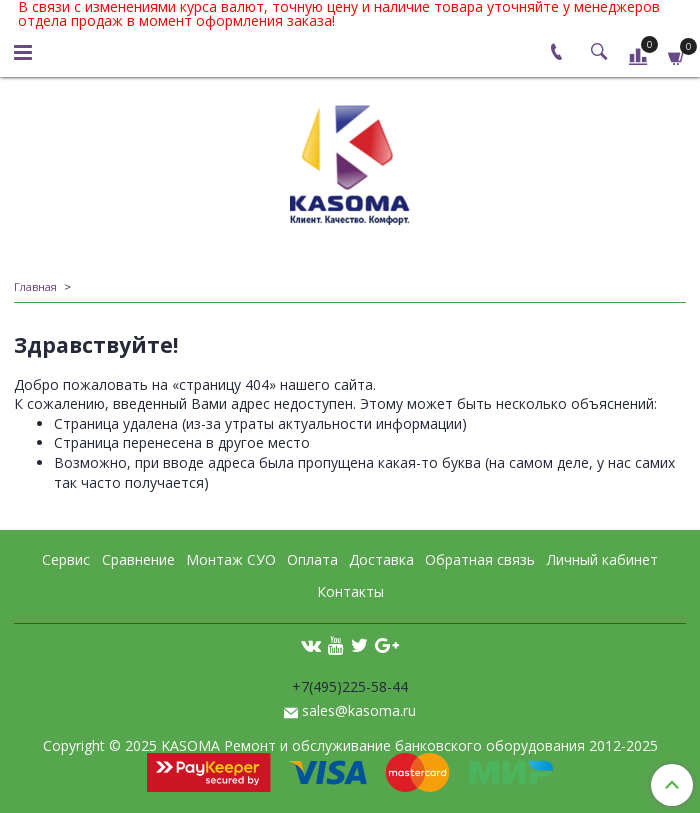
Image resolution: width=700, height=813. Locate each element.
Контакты (350, 591)
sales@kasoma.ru (359, 710)
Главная (35, 286)
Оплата (312, 559)
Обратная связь (480, 559)
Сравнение (138, 559)
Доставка (381, 559)
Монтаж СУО (231, 559)
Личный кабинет (602, 559)
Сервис (66, 559)
